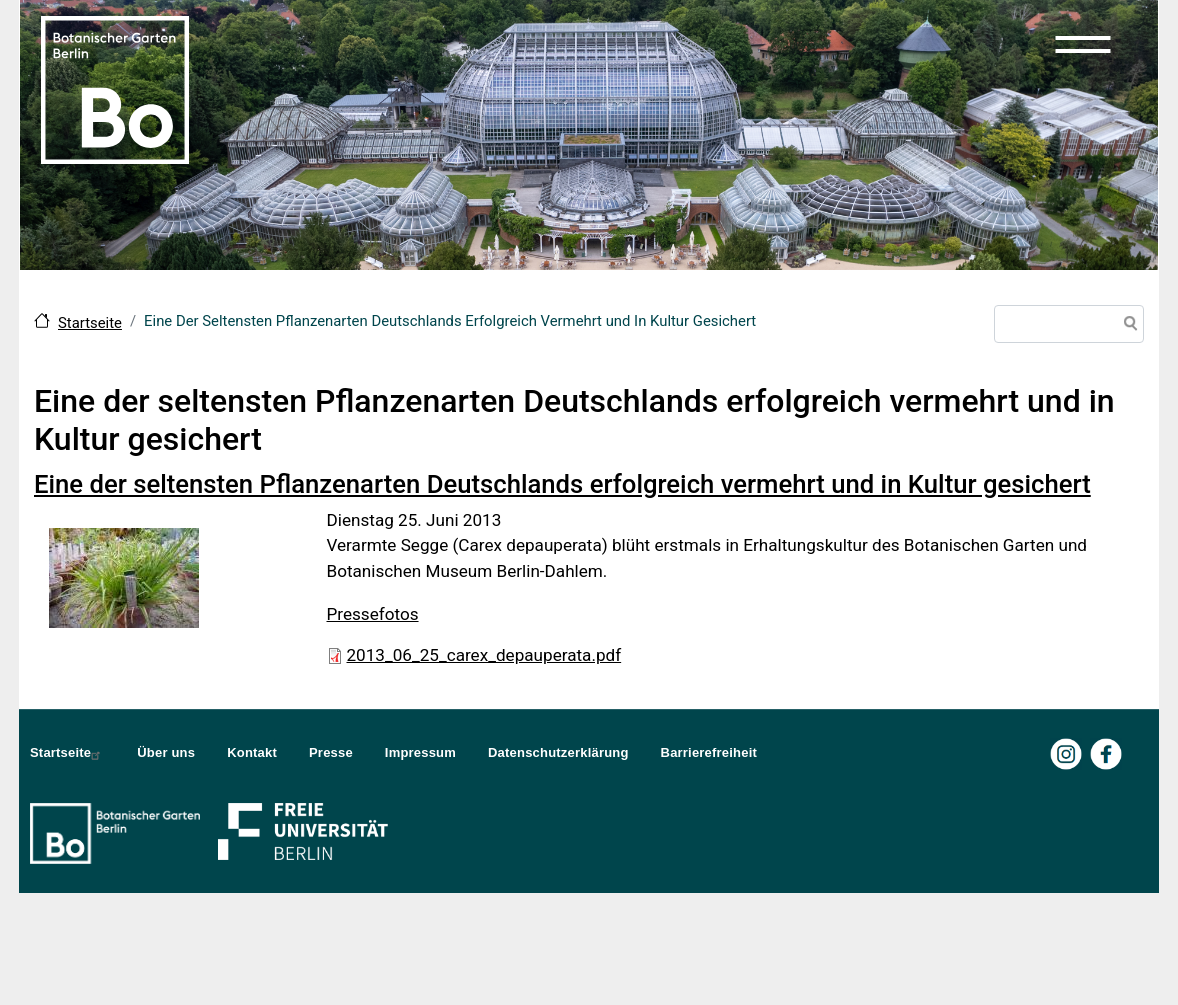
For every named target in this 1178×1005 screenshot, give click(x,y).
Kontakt (252, 752)
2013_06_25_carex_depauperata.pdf (484, 655)
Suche (1127, 326)
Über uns (166, 752)
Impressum (420, 752)
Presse (331, 752)
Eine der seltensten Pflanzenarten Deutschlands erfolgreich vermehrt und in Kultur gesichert (562, 484)
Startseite (90, 323)
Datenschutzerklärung (558, 752)
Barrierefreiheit (709, 752)
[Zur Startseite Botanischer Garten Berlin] (115, 88)
